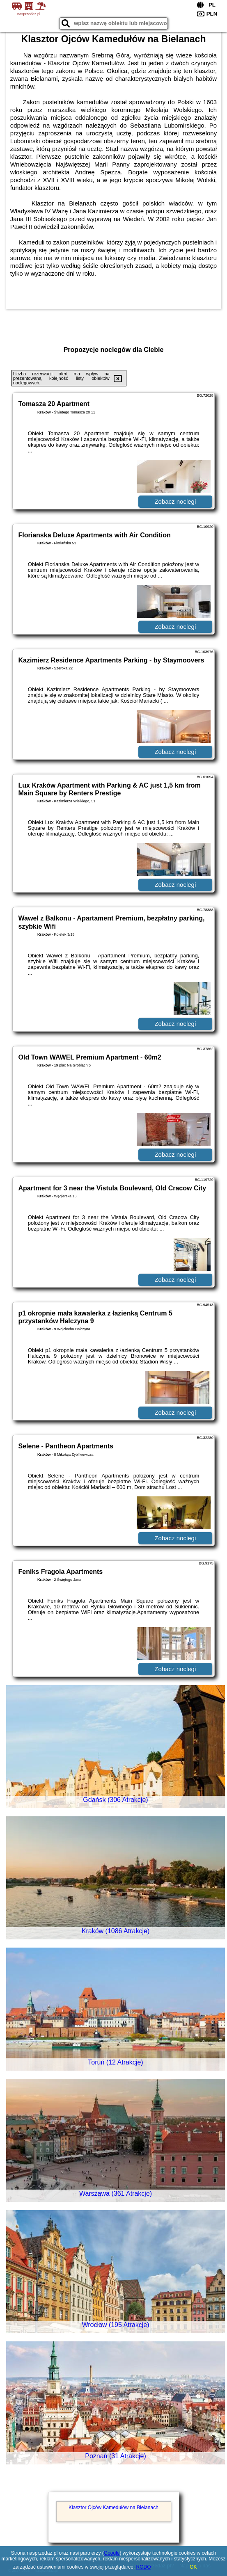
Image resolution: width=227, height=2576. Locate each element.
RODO (143, 2567)
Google (112, 2553)
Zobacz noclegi (175, 501)
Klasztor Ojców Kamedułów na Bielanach (113, 2507)
